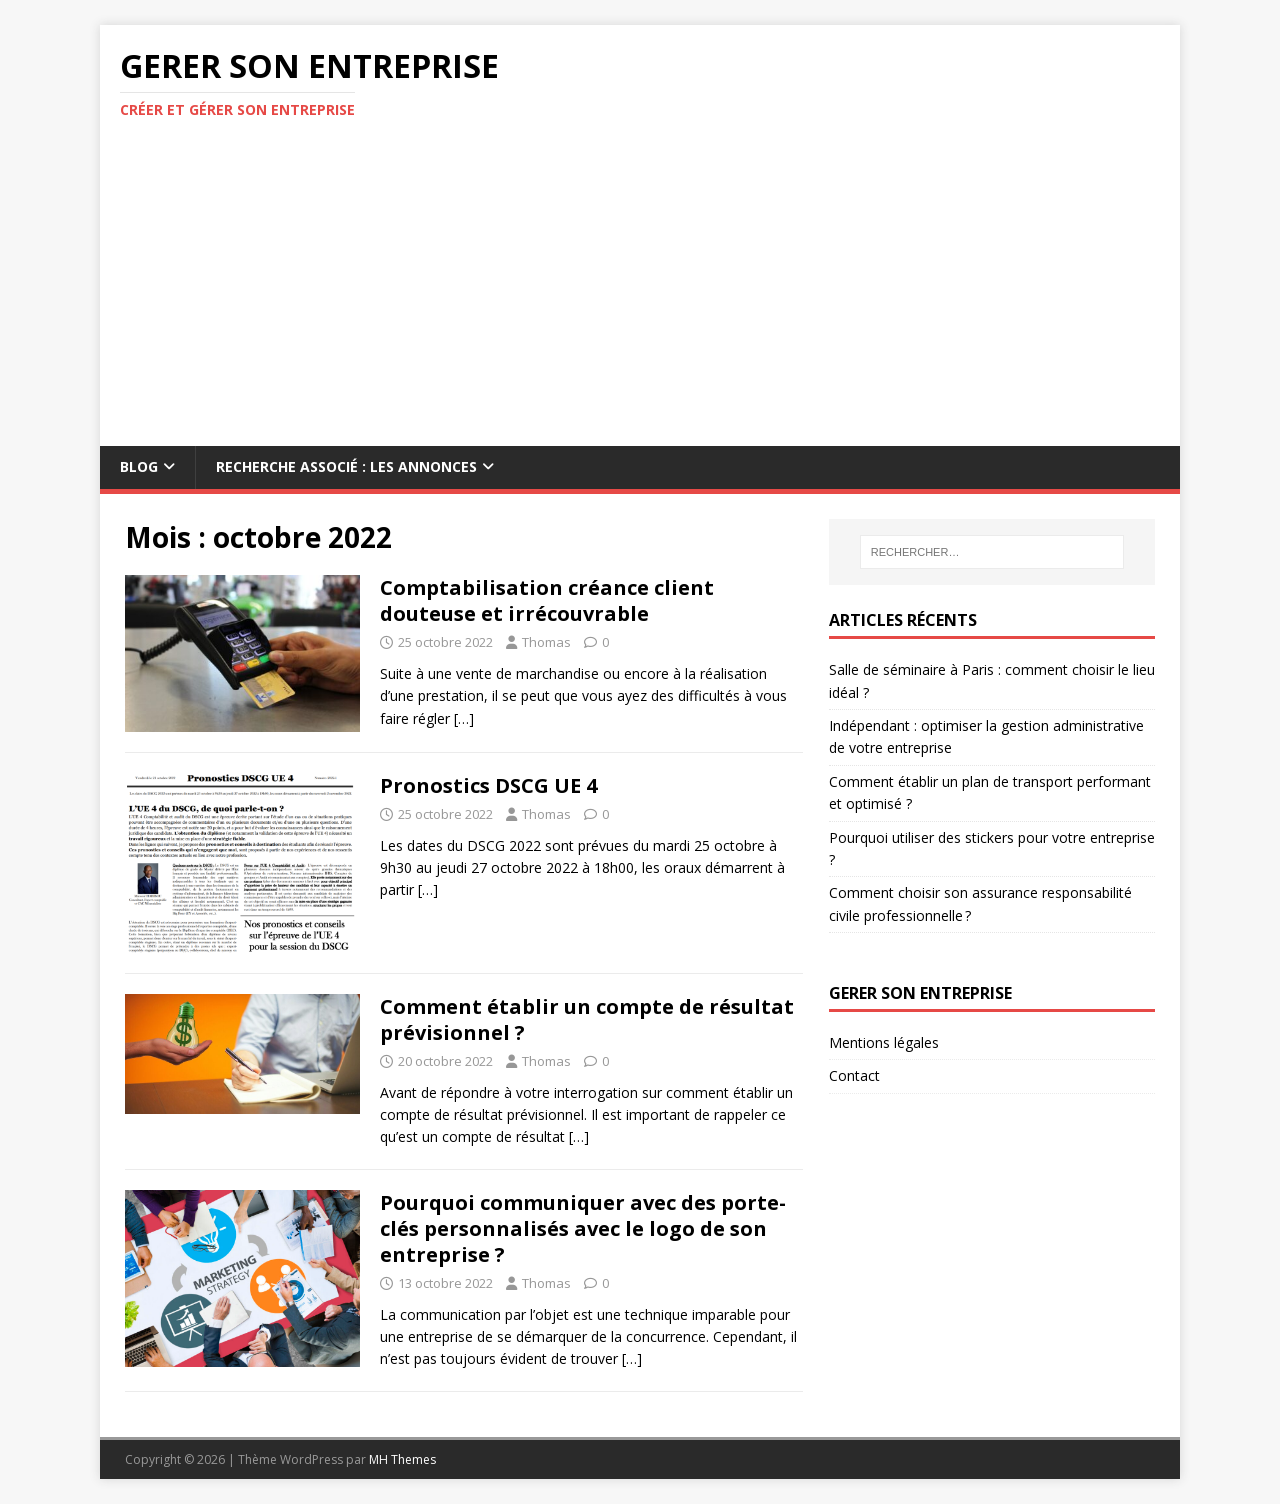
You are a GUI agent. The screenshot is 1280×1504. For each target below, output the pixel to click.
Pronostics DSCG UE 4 (488, 785)
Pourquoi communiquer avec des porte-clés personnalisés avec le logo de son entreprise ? (583, 1228)
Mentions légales (884, 1042)
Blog (139, 466)
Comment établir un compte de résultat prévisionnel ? (587, 1019)
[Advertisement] (640, 296)
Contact (854, 1075)
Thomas (546, 642)
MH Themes (402, 1459)
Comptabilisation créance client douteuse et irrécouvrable (547, 600)
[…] (464, 718)
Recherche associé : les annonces (346, 466)
